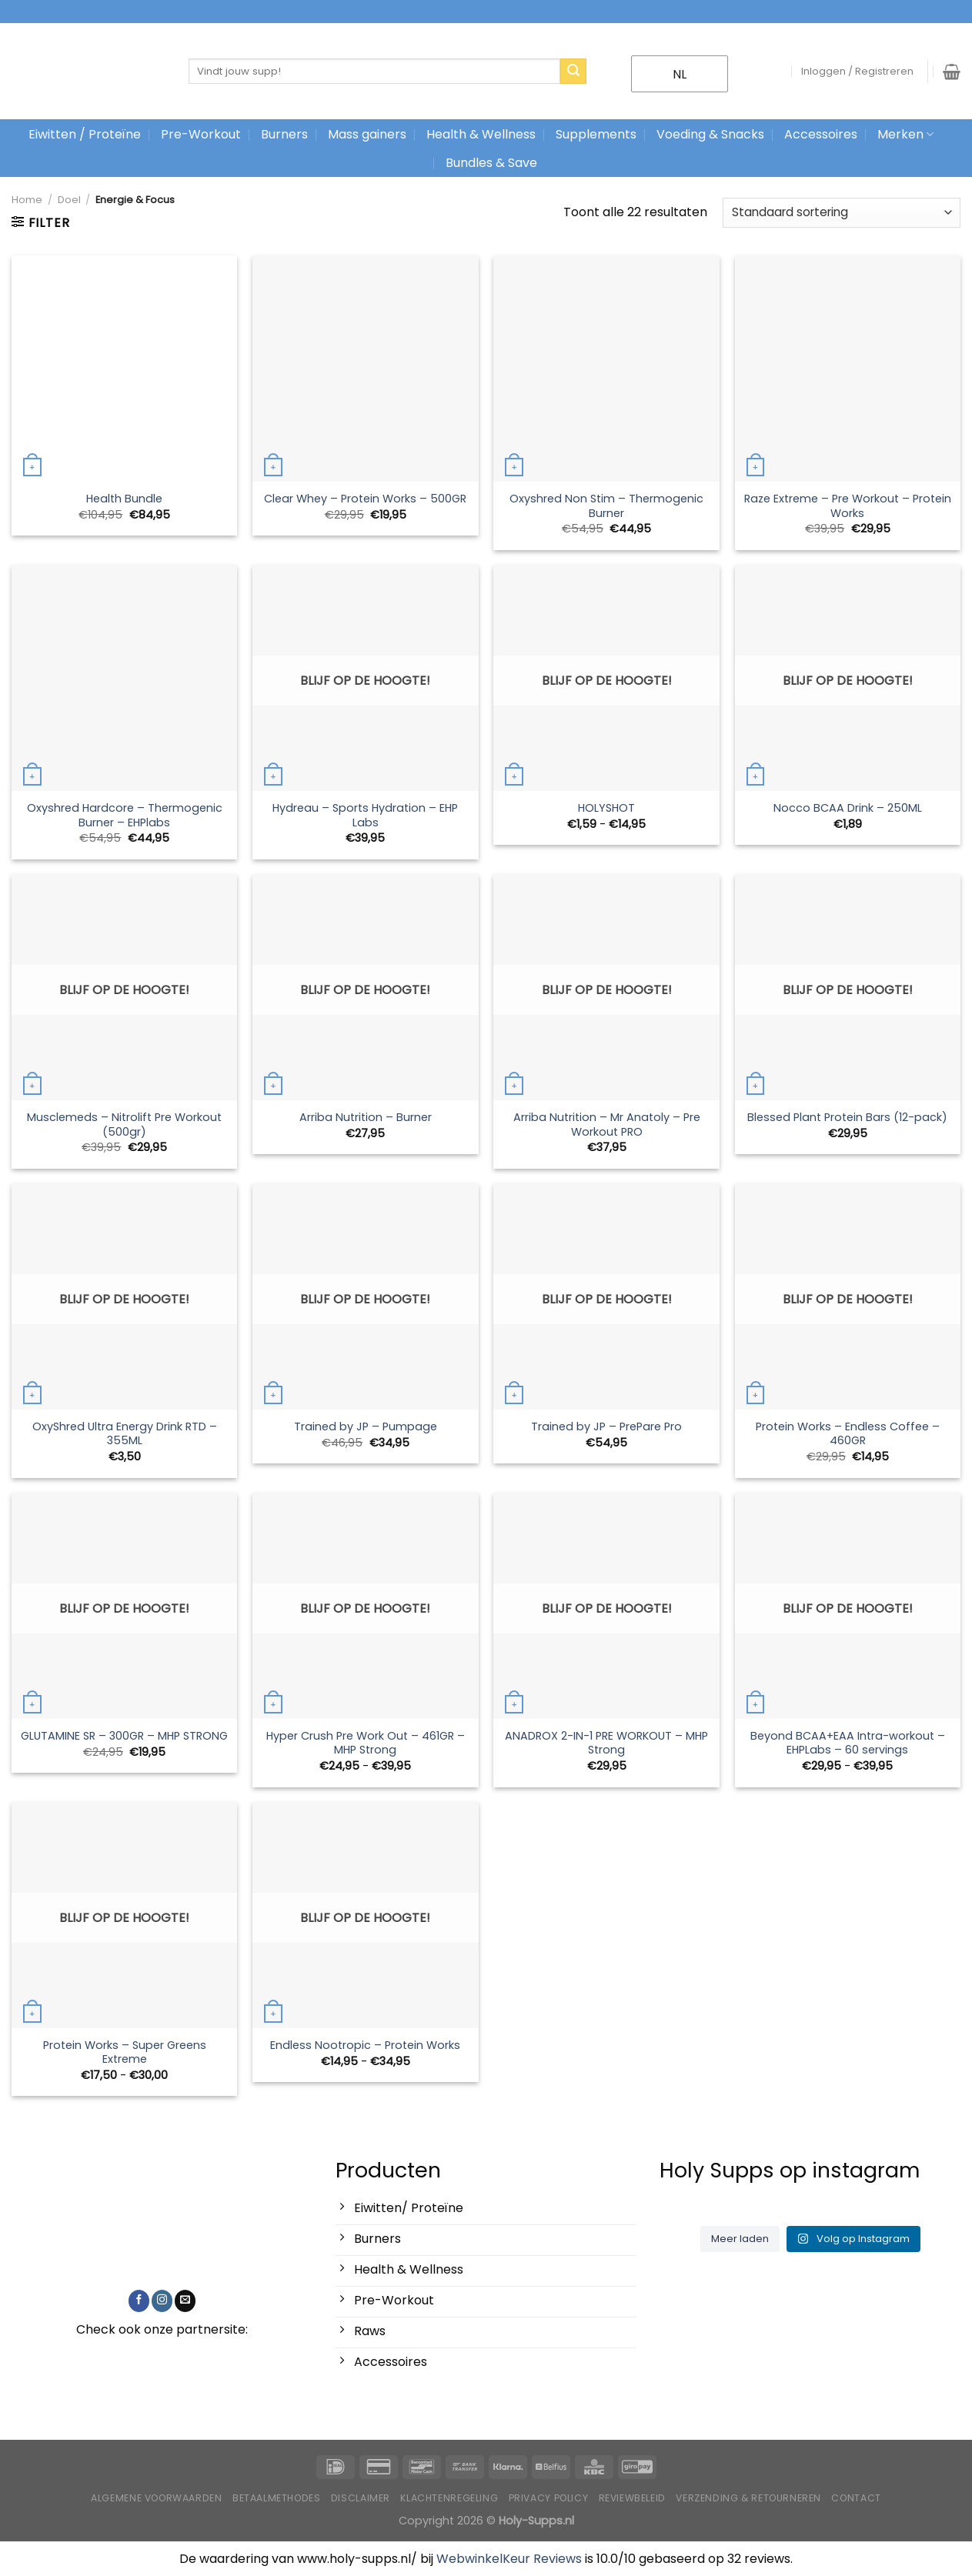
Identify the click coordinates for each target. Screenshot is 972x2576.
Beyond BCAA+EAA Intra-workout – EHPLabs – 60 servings (847, 1743)
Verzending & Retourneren (748, 2497)
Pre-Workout (201, 134)
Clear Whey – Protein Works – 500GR (365, 499)
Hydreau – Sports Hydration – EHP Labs (365, 815)
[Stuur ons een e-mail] (185, 2300)
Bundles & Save (491, 163)
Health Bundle (124, 499)
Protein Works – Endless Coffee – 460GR (848, 1434)
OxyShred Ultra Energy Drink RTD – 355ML (124, 1434)
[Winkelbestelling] (841, 213)
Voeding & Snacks (710, 134)
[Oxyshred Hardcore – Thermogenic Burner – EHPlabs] (125, 678)
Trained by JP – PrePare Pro (606, 1427)
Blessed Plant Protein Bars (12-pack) (847, 1117)
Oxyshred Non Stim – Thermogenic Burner (606, 506)
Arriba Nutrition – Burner (365, 1117)
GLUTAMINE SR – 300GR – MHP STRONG (124, 1736)
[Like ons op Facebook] (139, 2300)
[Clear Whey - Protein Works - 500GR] (365, 368)
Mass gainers (367, 134)
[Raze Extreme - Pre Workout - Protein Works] (848, 368)
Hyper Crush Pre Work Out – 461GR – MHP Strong (365, 1743)
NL (669, 74)
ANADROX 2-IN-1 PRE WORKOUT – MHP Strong (606, 1743)
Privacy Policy (549, 2497)
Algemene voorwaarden (156, 2497)
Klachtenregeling (449, 2497)
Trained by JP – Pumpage (365, 1427)
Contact (855, 2497)
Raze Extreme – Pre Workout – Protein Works (847, 506)
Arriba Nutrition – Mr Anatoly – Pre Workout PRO (606, 1124)
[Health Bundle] (125, 368)
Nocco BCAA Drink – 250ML (847, 808)
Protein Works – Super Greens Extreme (124, 2052)
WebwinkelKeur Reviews (509, 2559)
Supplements (596, 134)
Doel (69, 199)
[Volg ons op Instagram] (162, 2300)
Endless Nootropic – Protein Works (365, 2045)
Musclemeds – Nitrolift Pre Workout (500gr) (124, 1124)
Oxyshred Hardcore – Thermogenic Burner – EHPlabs (124, 815)
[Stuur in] (573, 71)
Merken (905, 134)
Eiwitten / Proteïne (84, 134)
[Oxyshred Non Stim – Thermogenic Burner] (606, 368)
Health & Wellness (481, 134)
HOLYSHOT (606, 808)
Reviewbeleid (632, 2497)
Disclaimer (360, 2497)
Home (27, 199)
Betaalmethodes (276, 2497)
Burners (284, 134)
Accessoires (820, 134)
